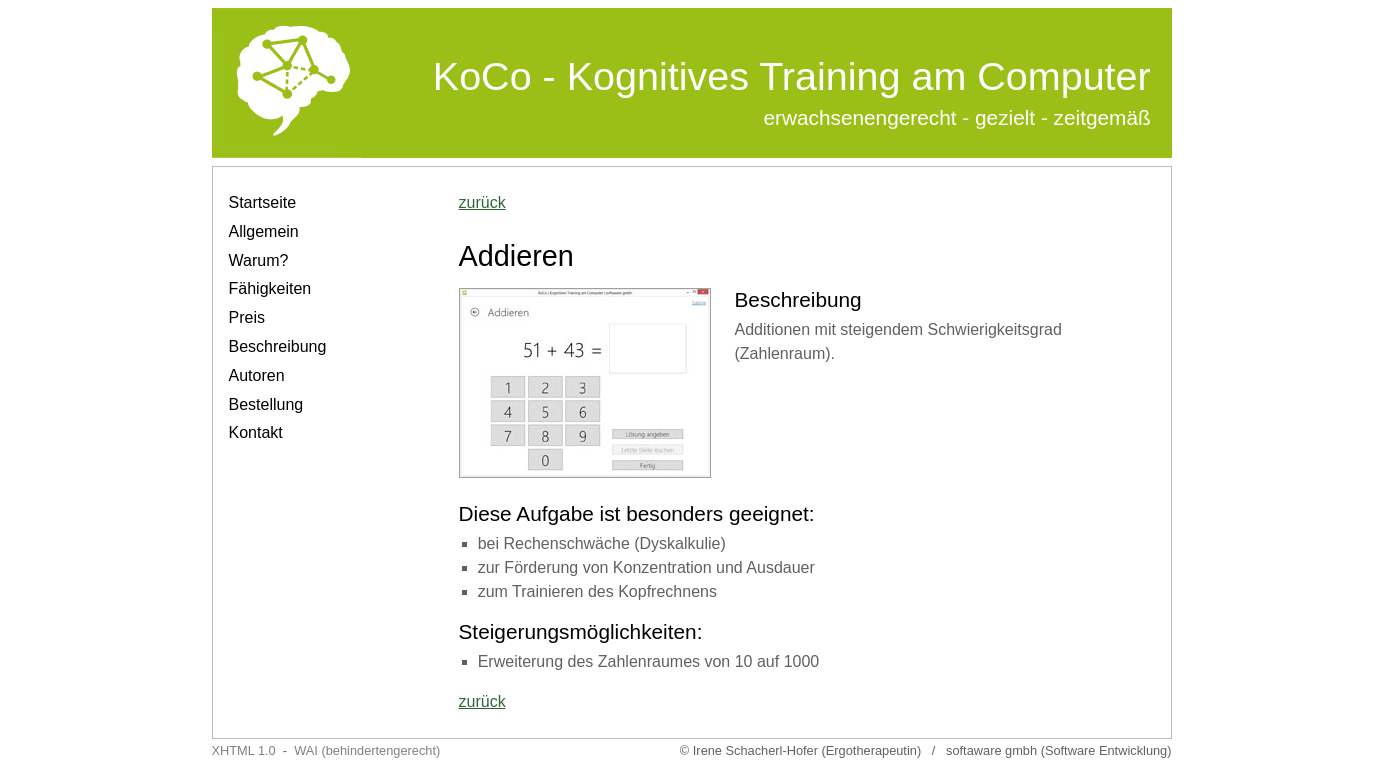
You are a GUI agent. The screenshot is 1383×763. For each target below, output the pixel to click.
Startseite (263, 202)
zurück (482, 202)
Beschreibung (278, 346)
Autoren (257, 375)
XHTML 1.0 (244, 750)
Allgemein (264, 231)
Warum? (259, 260)
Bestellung (266, 404)
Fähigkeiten (270, 288)
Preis (247, 317)
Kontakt (256, 432)
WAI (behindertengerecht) (367, 750)
